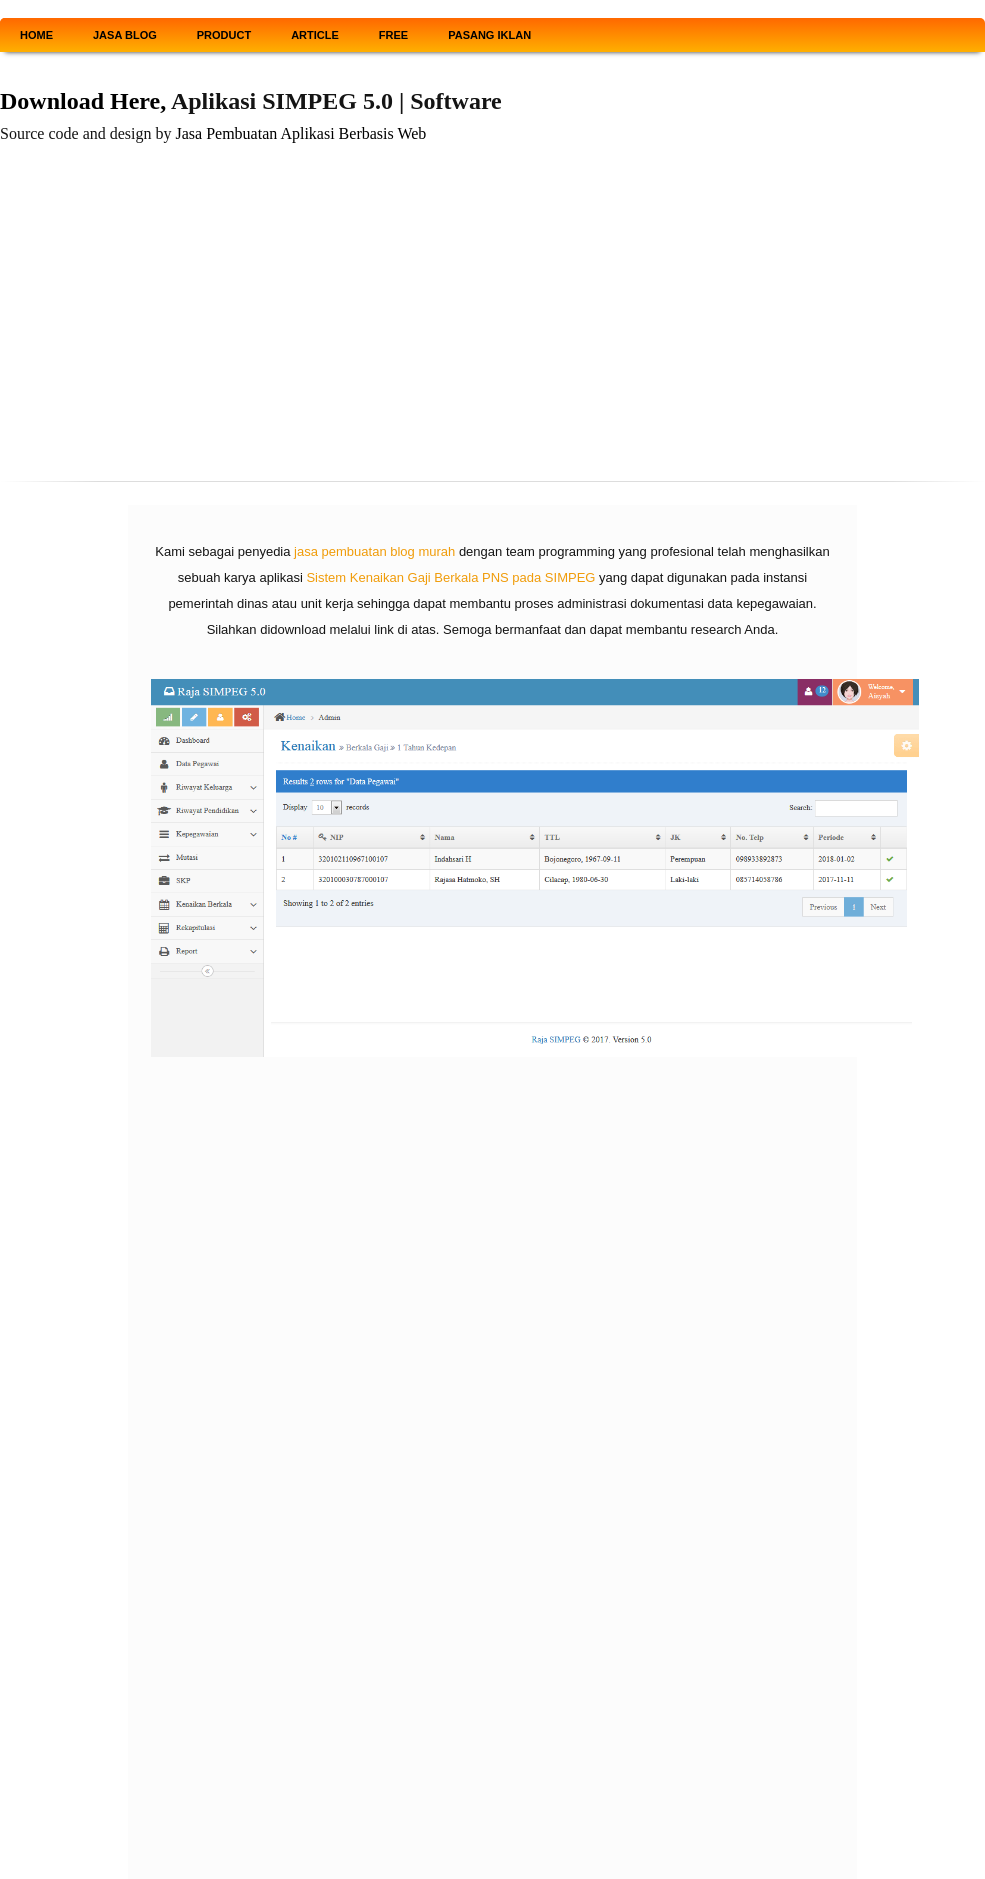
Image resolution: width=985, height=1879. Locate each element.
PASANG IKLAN (489, 35)
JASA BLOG (125, 35)
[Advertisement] (492, 319)
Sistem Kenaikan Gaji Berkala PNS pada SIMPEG (450, 577)
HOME (36, 35)
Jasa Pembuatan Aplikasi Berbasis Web (301, 133)
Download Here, (83, 101)
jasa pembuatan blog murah (374, 551)
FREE (393, 35)
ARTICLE (315, 35)
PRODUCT (224, 35)
